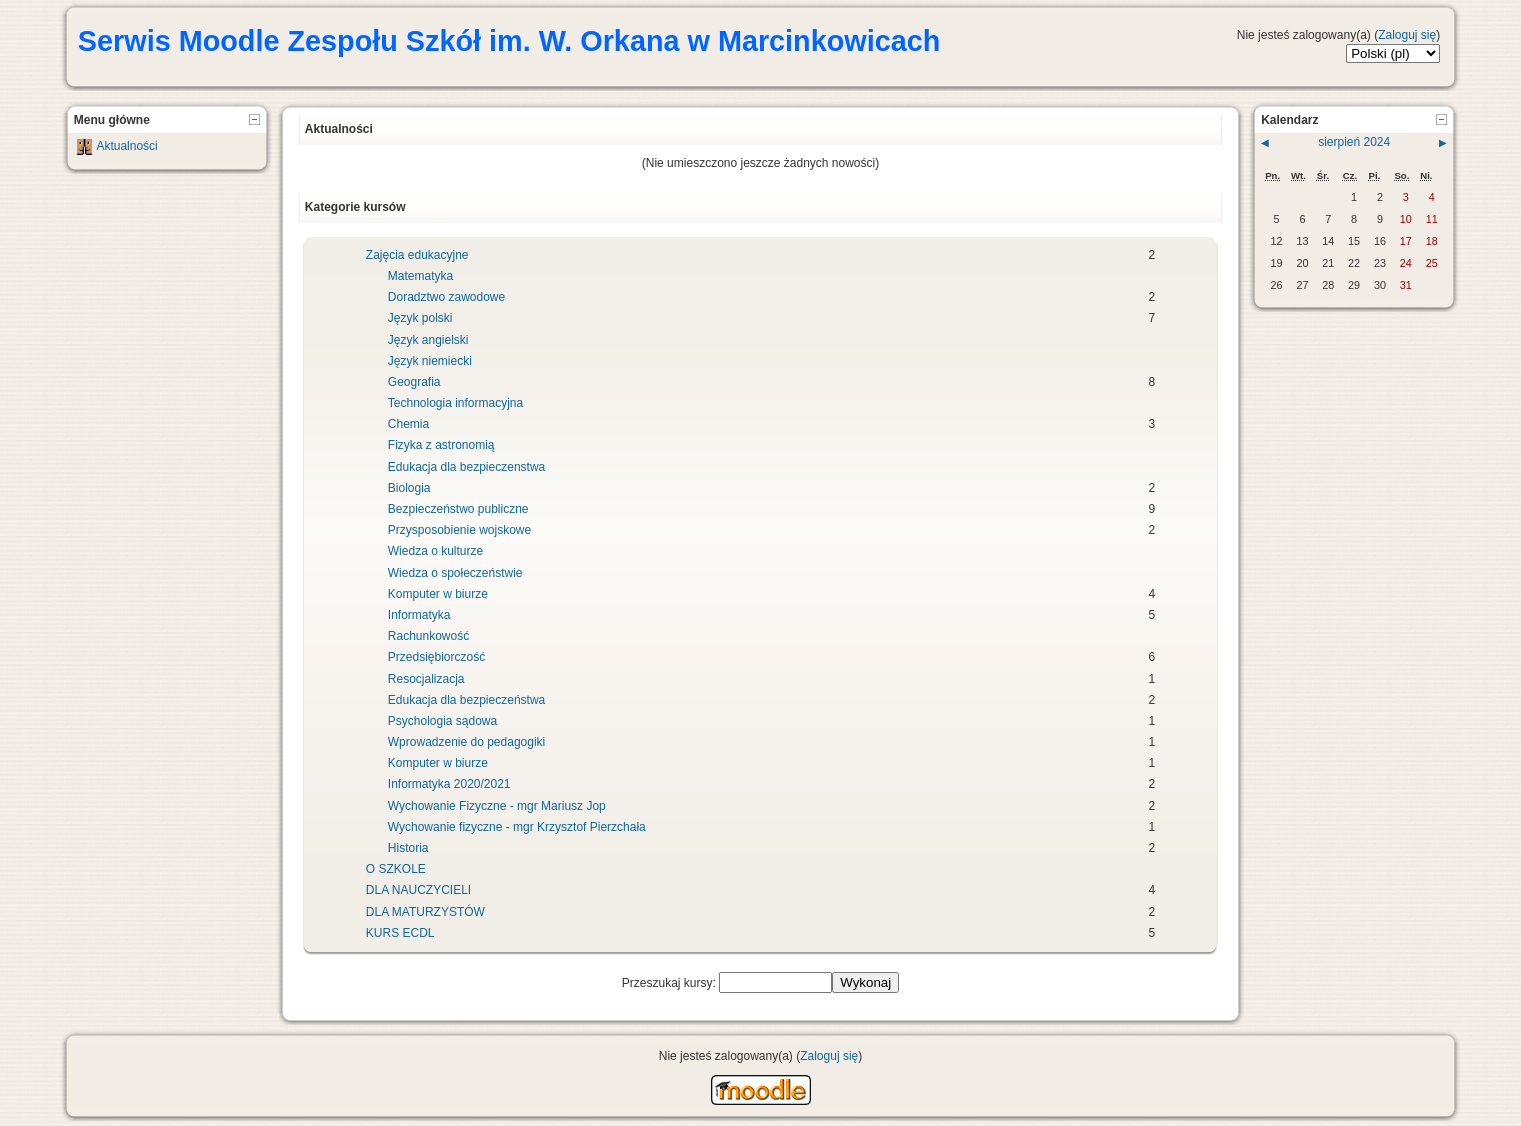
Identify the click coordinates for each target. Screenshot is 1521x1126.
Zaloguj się (1407, 35)
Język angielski (428, 340)
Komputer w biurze (438, 594)
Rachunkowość (428, 636)
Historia (408, 848)
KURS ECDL (400, 933)
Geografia (414, 382)
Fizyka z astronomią (441, 445)
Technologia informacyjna (455, 403)
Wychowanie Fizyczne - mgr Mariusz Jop (497, 806)
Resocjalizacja (426, 679)
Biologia (409, 488)
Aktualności (126, 146)
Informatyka (419, 615)
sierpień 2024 (1354, 142)
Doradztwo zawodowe (446, 297)
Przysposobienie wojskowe (459, 530)
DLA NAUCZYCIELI (418, 890)
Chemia (408, 424)
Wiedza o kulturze (435, 551)
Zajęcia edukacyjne (417, 255)
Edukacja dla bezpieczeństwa (466, 700)
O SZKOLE (396, 869)
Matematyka (420, 276)
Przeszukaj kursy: (670, 983)
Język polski (420, 318)
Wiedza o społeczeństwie (455, 573)
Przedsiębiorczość (436, 657)
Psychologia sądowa (442, 721)
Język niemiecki (430, 361)
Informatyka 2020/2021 (449, 784)
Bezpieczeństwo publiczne (458, 509)
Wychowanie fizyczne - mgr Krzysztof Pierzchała (517, 827)
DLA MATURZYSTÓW (425, 912)
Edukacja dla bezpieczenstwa (466, 467)
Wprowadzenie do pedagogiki (466, 742)
